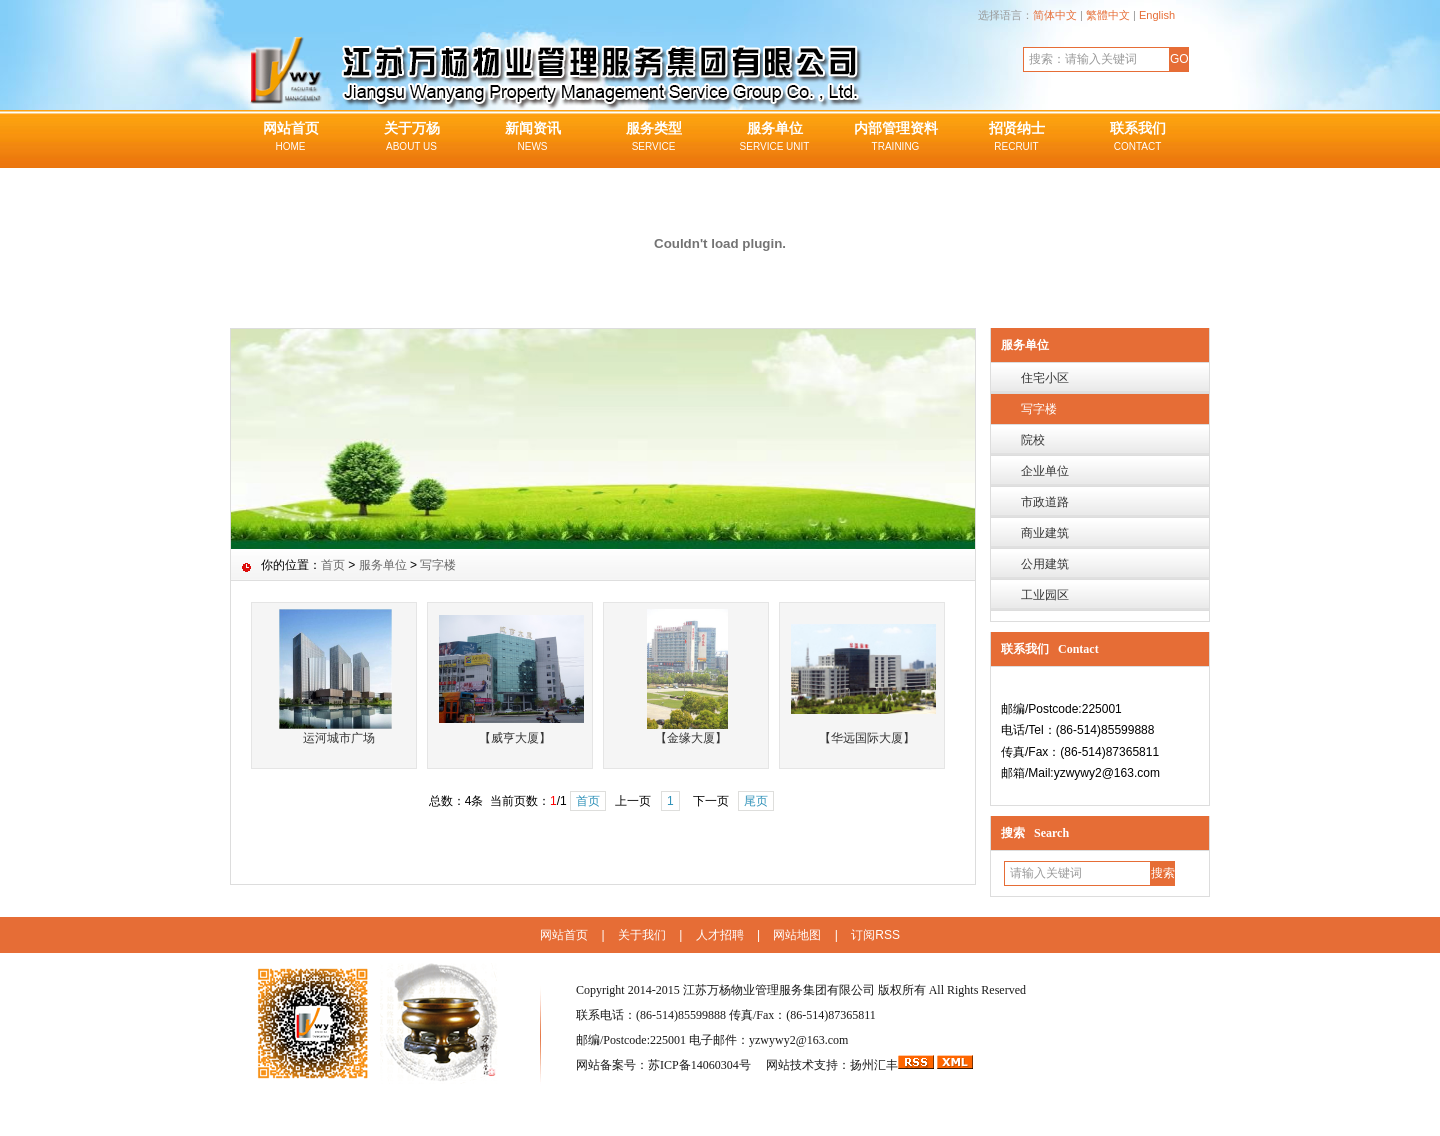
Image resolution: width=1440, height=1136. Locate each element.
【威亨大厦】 (515, 738)
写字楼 (1039, 409)
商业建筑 (1045, 533)
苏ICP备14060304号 (701, 1065)
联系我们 (1137, 138)
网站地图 (797, 935)
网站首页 (290, 138)
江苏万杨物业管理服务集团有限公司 (779, 990)
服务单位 (774, 138)
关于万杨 (411, 138)
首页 (333, 565)
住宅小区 (1045, 378)
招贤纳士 (1016, 138)
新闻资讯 (532, 138)
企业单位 (1045, 471)
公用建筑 (1045, 564)
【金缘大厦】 (691, 738)
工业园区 (1045, 595)
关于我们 (642, 935)
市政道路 (1045, 502)
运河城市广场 (339, 738)
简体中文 (1055, 15)
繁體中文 (1108, 15)
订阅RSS (875, 935)
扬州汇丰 (874, 1065)
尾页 (756, 801)
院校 (1033, 440)
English (1157, 15)
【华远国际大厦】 (867, 738)
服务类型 (653, 138)
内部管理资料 (895, 138)
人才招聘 (720, 935)
